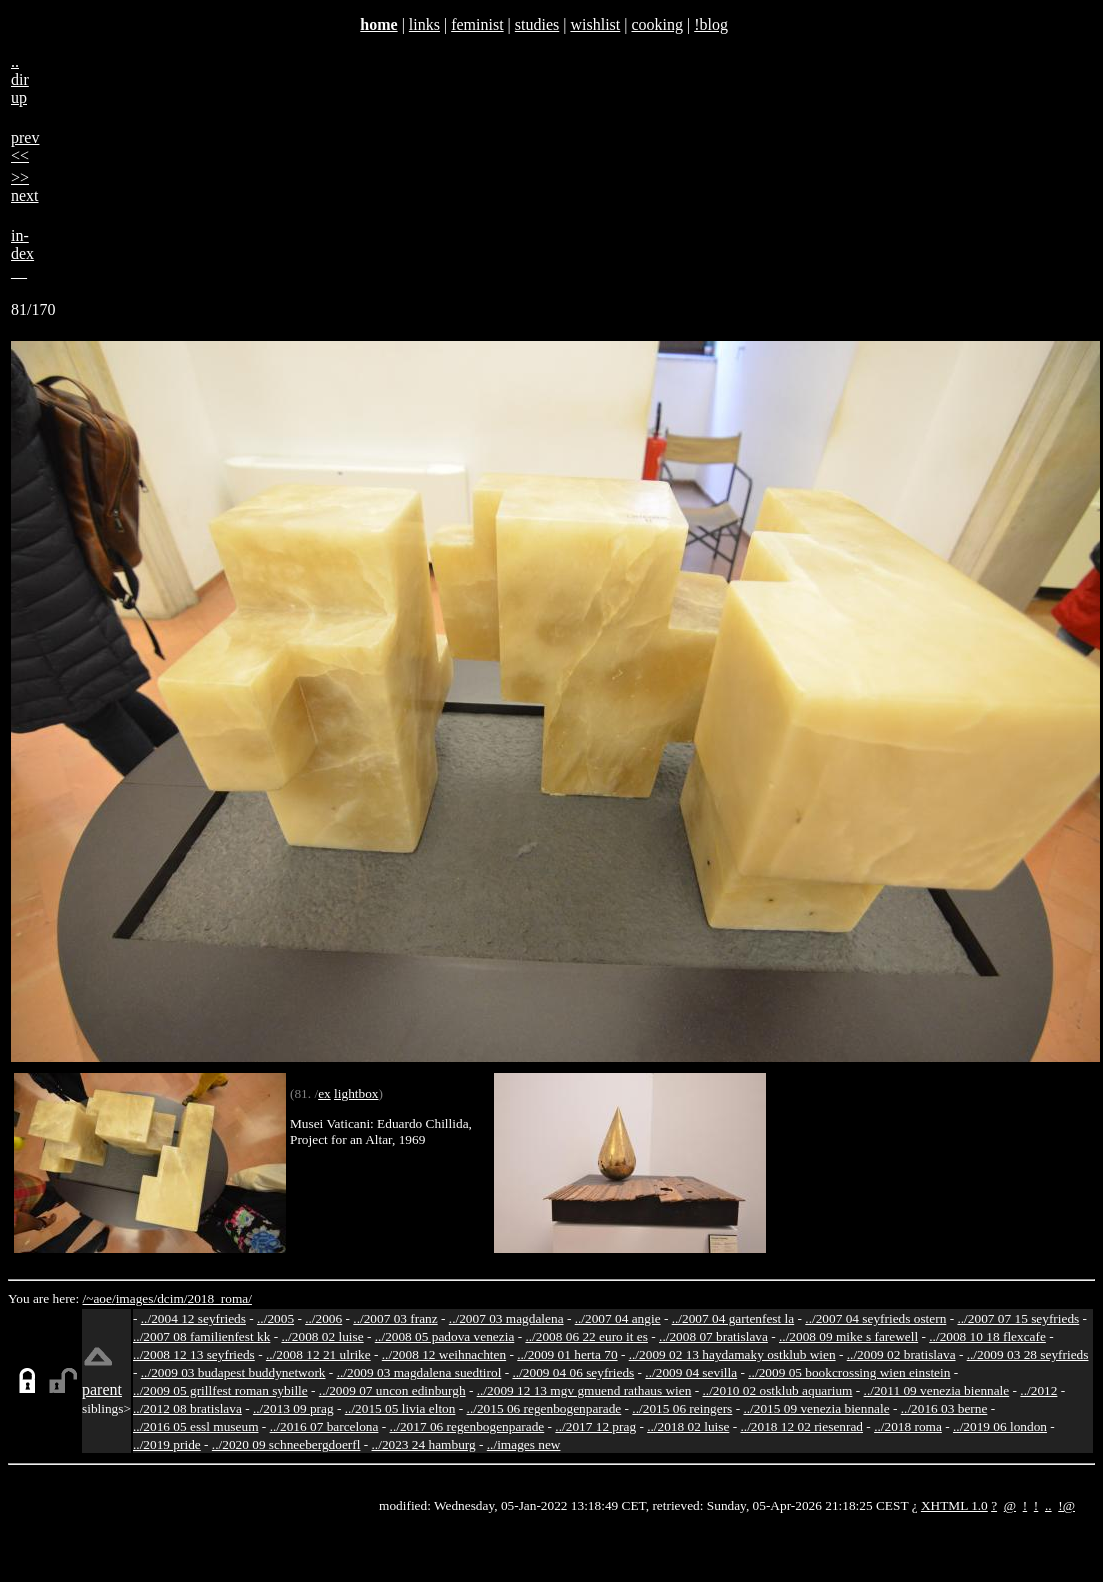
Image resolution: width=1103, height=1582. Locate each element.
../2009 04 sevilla (691, 1372)
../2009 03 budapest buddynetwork (233, 1372)
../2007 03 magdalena (506, 1318)
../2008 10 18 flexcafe (987, 1336)
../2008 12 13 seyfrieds (194, 1354)
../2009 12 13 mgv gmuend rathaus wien (584, 1390)
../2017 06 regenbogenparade (467, 1426)
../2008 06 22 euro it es (586, 1336)
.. (1048, 1505)
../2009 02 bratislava (901, 1354)
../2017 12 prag (595, 1426)
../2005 (275, 1318)
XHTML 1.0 (954, 1505)
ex (324, 1093)
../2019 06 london (1000, 1426)
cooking (657, 24)
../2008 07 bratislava (713, 1336)
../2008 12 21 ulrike (318, 1354)
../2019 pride (167, 1444)
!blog (711, 24)
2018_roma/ (219, 1298)
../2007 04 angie (618, 1318)
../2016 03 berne (944, 1408)
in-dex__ (22, 253)
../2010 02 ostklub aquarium (778, 1390)
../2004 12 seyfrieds (193, 1318)
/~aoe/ (99, 1298)
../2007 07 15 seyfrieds (1018, 1318)
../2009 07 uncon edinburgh (392, 1390)
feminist (477, 24)
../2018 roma (908, 1426)
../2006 (323, 1318)
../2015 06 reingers (682, 1408)
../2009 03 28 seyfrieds (1028, 1354)
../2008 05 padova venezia (445, 1336)
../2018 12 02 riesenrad (801, 1426)
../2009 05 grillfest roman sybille (220, 1390)
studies (537, 24)
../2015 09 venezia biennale (816, 1408)
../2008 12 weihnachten (444, 1354)
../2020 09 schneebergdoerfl (286, 1444)
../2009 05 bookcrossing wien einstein (849, 1372)
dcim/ (172, 1298)
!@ (1066, 1505)
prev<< (25, 146)
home (378, 24)
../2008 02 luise (322, 1336)
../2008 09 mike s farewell (848, 1336)
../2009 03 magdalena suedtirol (419, 1372)
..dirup (20, 79)
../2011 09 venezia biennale (937, 1390)
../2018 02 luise (688, 1426)
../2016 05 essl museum (196, 1426)
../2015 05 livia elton (400, 1408)
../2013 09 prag (293, 1408)
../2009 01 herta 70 (567, 1354)
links (424, 24)
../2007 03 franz (395, 1318)
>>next (25, 186)
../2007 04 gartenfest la (733, 1318)
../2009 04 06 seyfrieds (573, 1372)
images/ (136, 1298)
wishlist (595, 24)
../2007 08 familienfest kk (201, 1336)
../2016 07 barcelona (324, 1426)
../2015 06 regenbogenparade (544, 1408)
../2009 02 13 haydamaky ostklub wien (732, 1354)
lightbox (356, 1093)
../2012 (1038, 1390)
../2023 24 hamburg (424, 1444)
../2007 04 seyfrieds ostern (875, 1318)
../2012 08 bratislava (187, 1408)
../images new (524, 1444)
